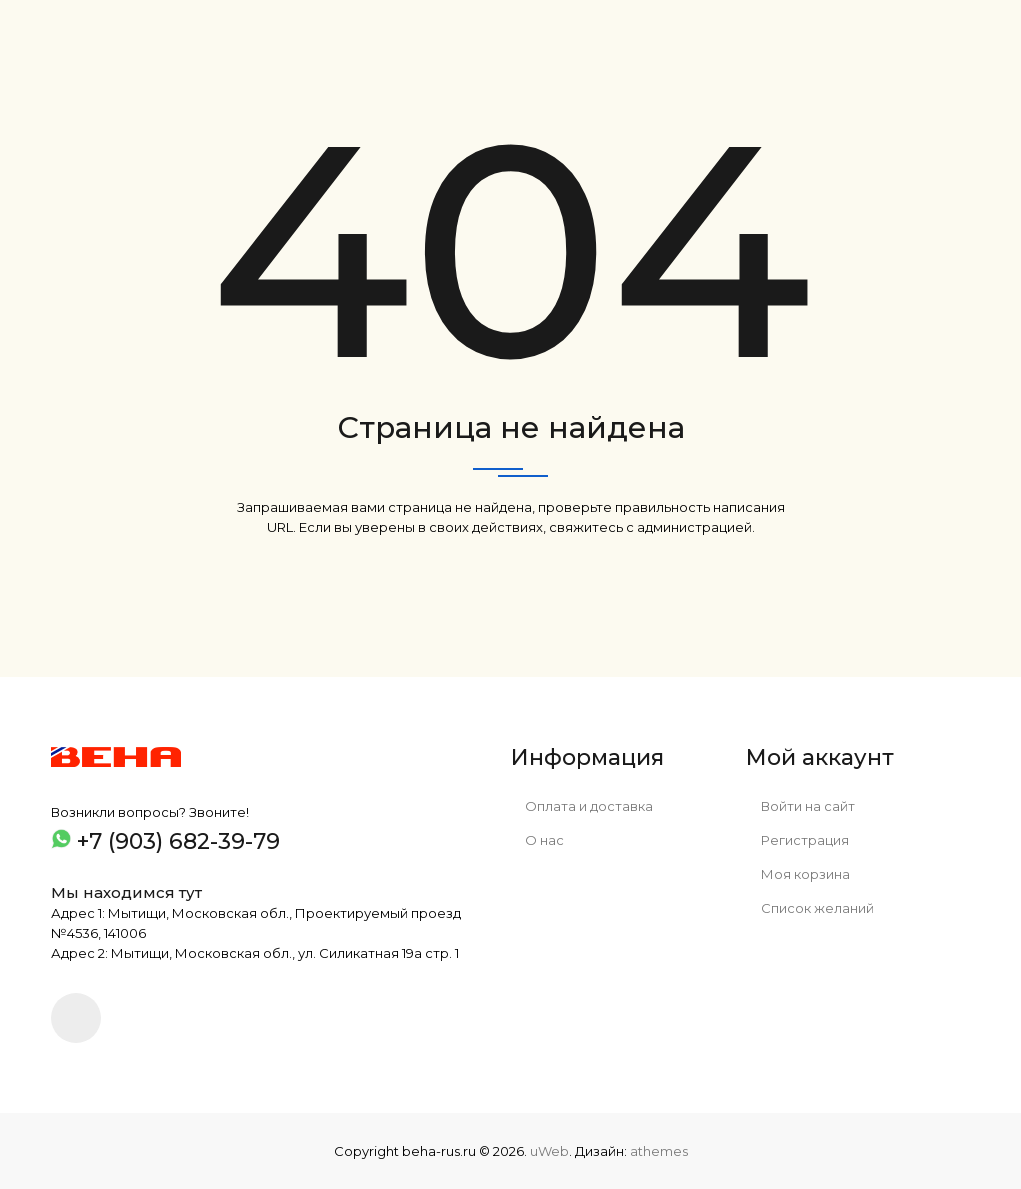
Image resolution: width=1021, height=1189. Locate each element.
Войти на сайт (800, 806)
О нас (538, 840)
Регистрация (797, 840)
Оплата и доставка (582, 806)
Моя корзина (798, 874)
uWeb (549, 1151)
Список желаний (810, 908)
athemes (659, 1151)
